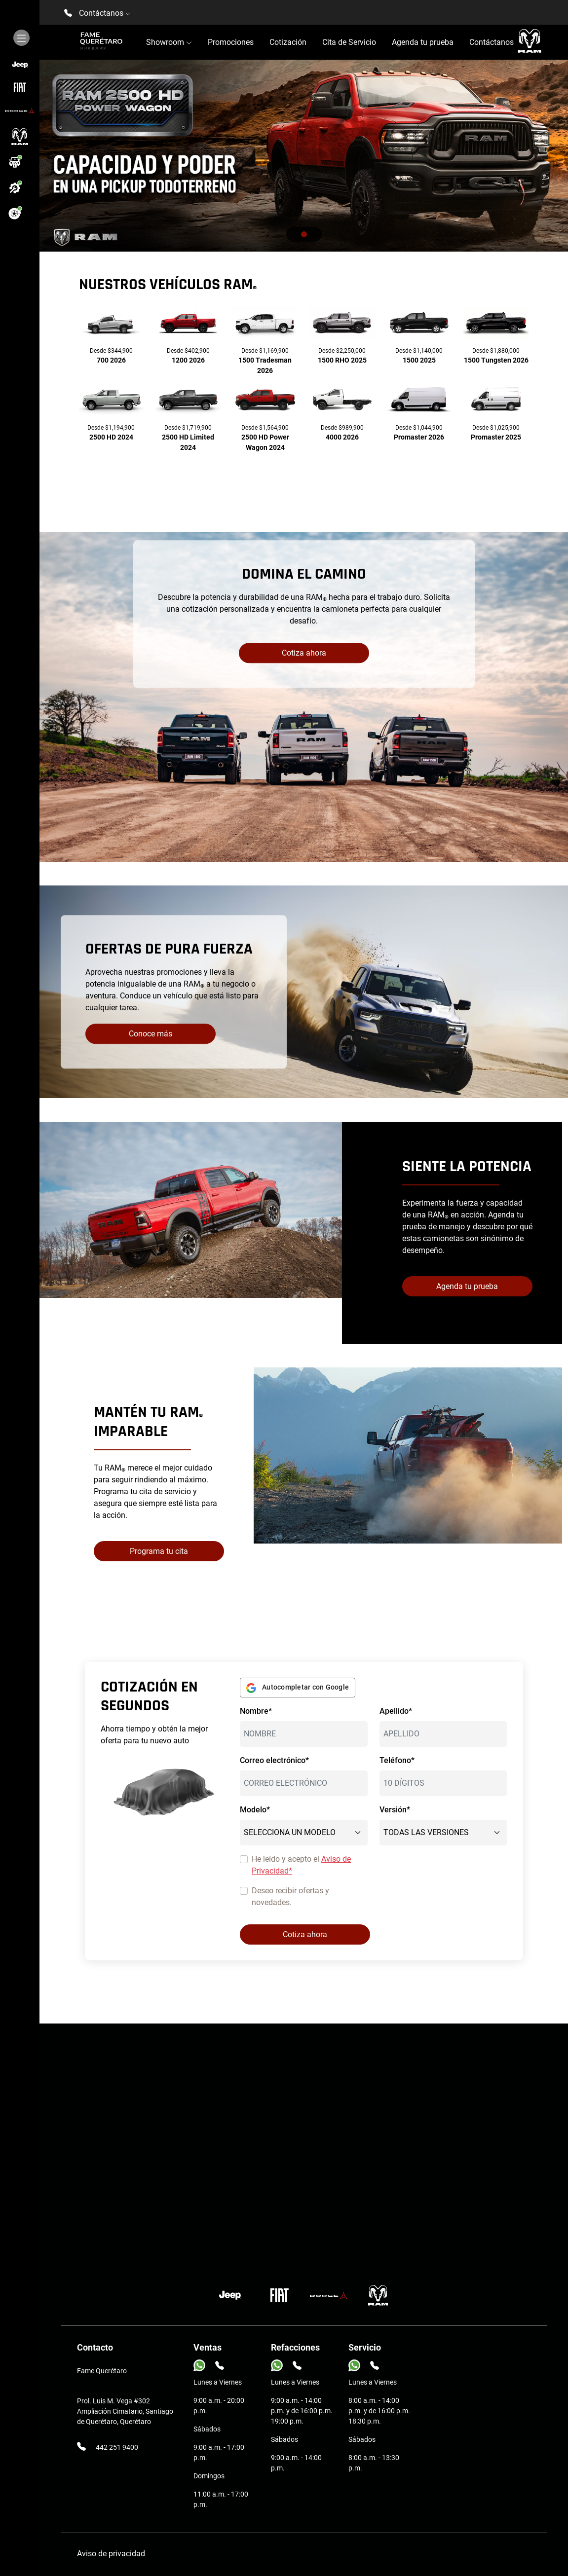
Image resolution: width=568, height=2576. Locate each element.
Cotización (287, 42)
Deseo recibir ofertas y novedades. (290, 1896)
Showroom (169, 42)
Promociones (231, 42)
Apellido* (395, 1711)
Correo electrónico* (274, 1760)
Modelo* (255, 1809)
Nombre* (256, 1711)
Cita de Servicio (349, 42)
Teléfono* (397, 1760)
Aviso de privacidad (111, 2553)
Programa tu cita (159, 1551)
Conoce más (150, 1033)
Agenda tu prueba (423, 42)
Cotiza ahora (304, 653)
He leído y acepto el (301, 1865)
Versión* (394, 1809)
